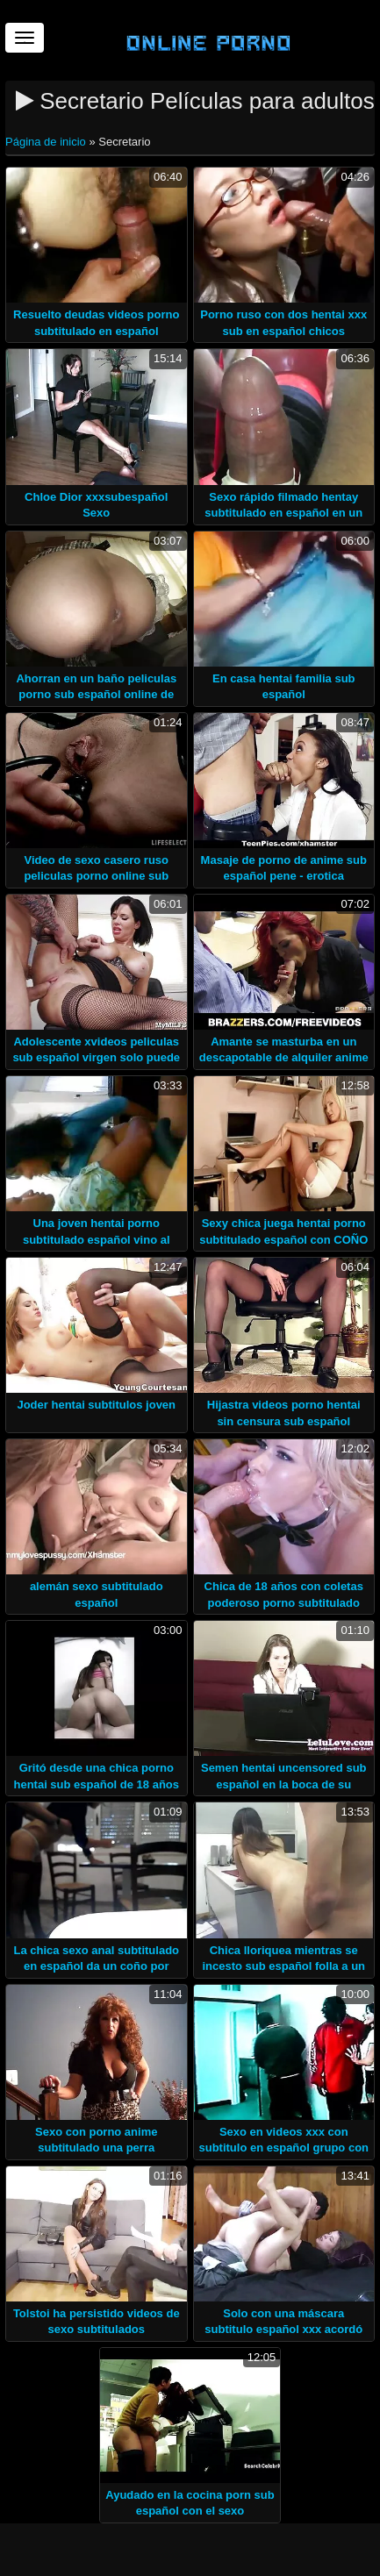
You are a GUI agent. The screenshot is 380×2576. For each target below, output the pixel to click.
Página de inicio (47, 141)
